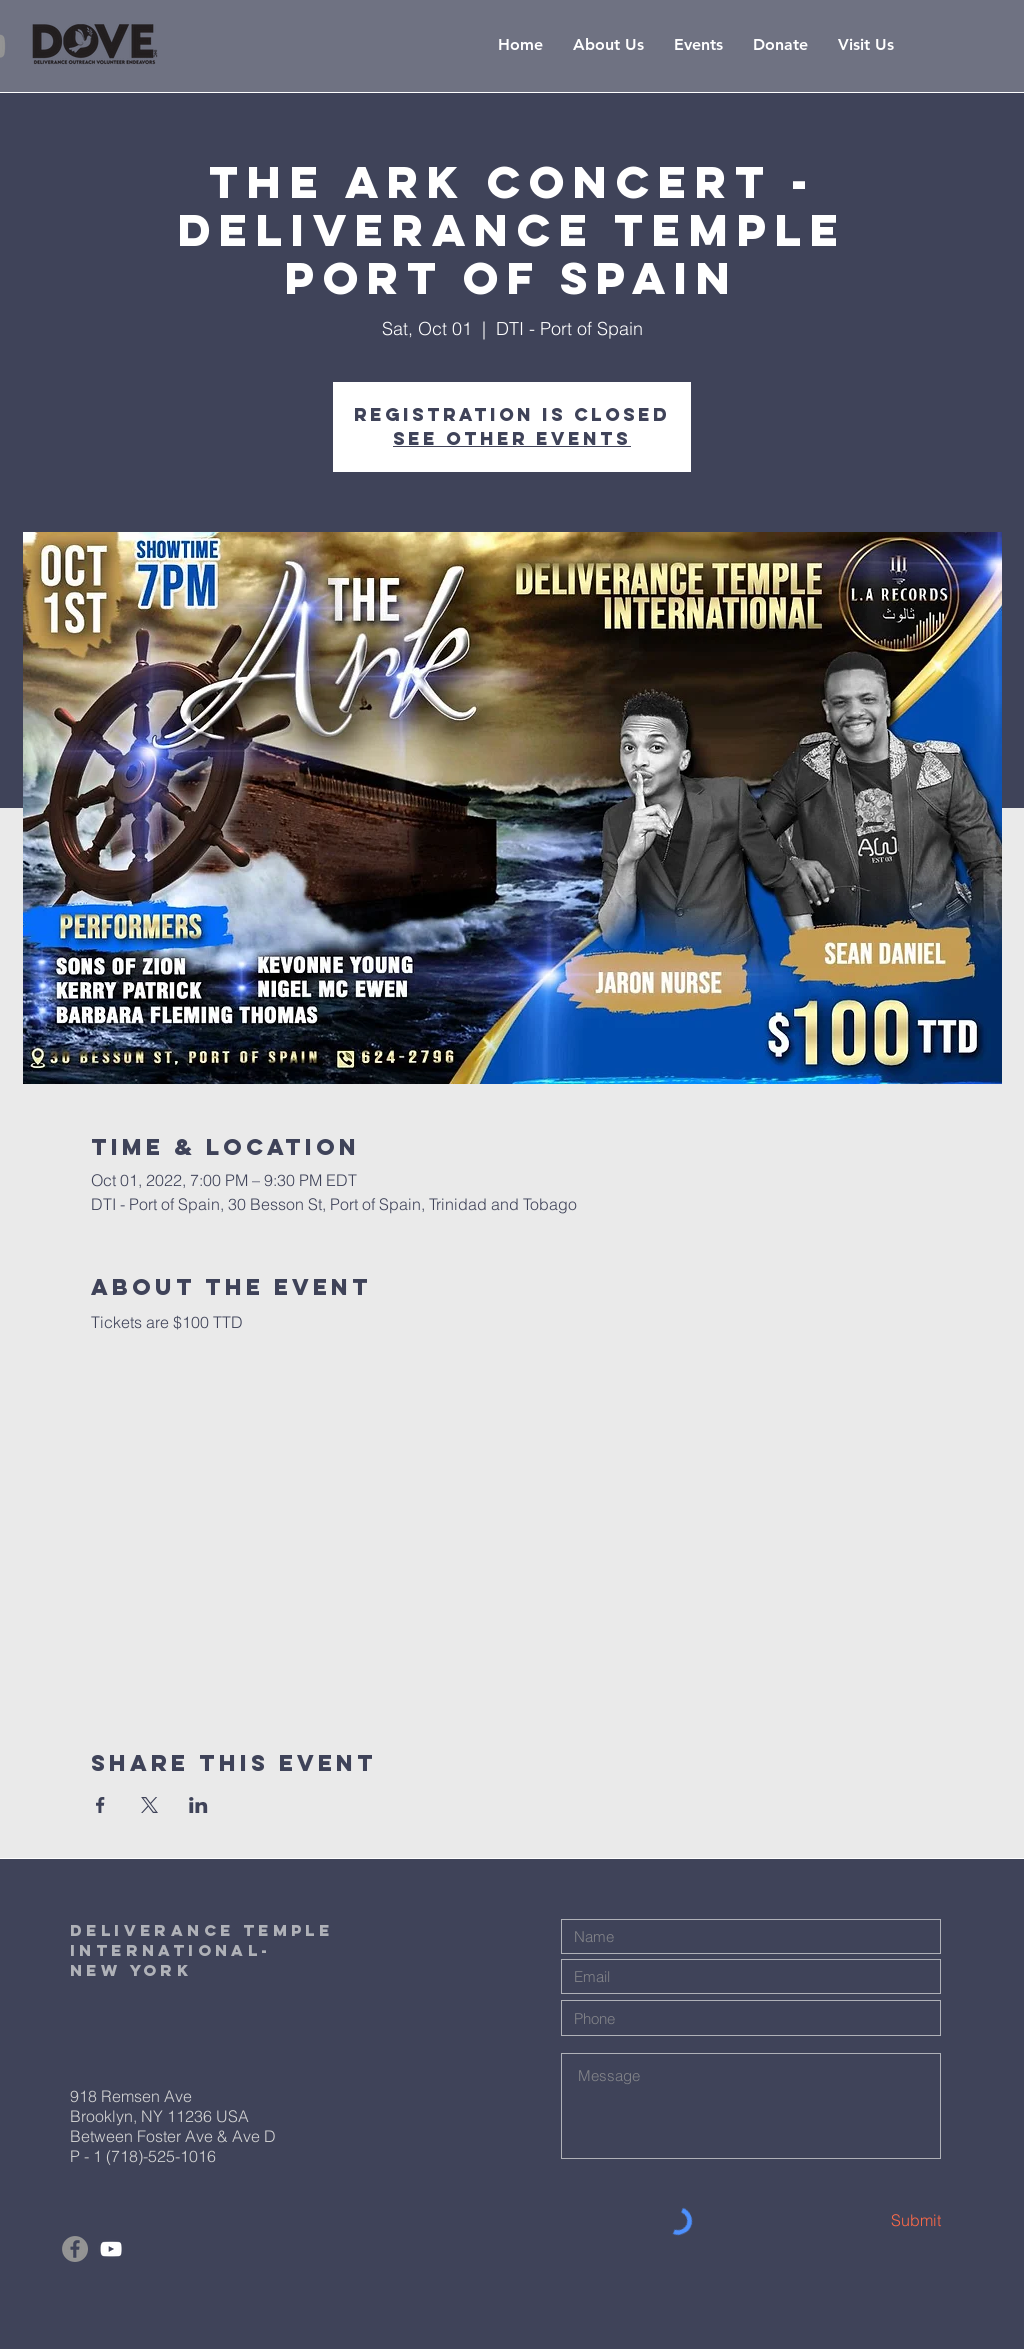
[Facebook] (75, 2249)
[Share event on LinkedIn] (198, 1805)
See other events (512, 438)
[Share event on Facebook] (100, 1805)
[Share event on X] (149, 1805)
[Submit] (870, 2220)
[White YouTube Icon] (111, 2249)
